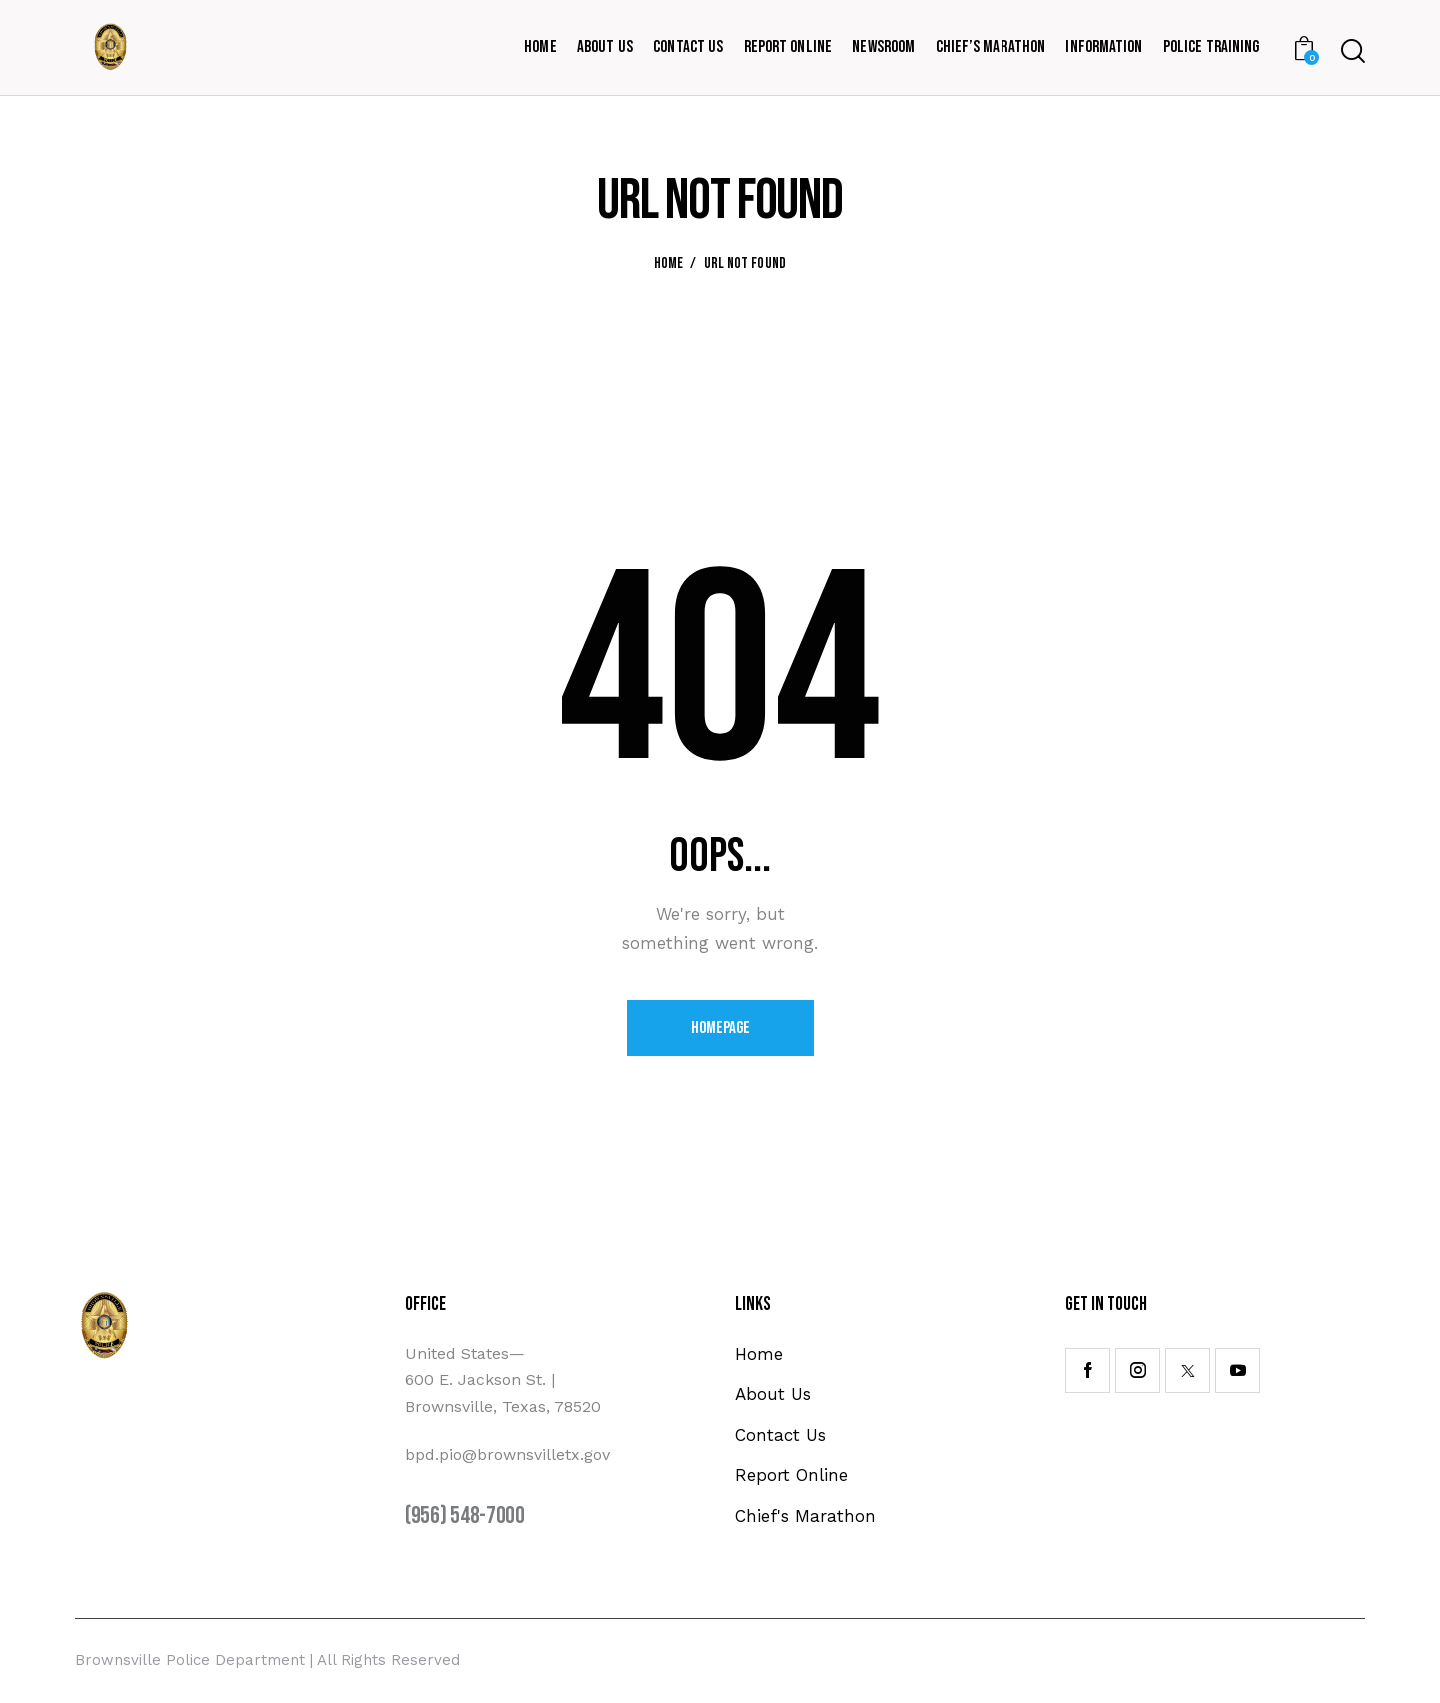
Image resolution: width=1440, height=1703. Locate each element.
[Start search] (1353, 51)
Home (669, 264)
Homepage (720, 1028)
